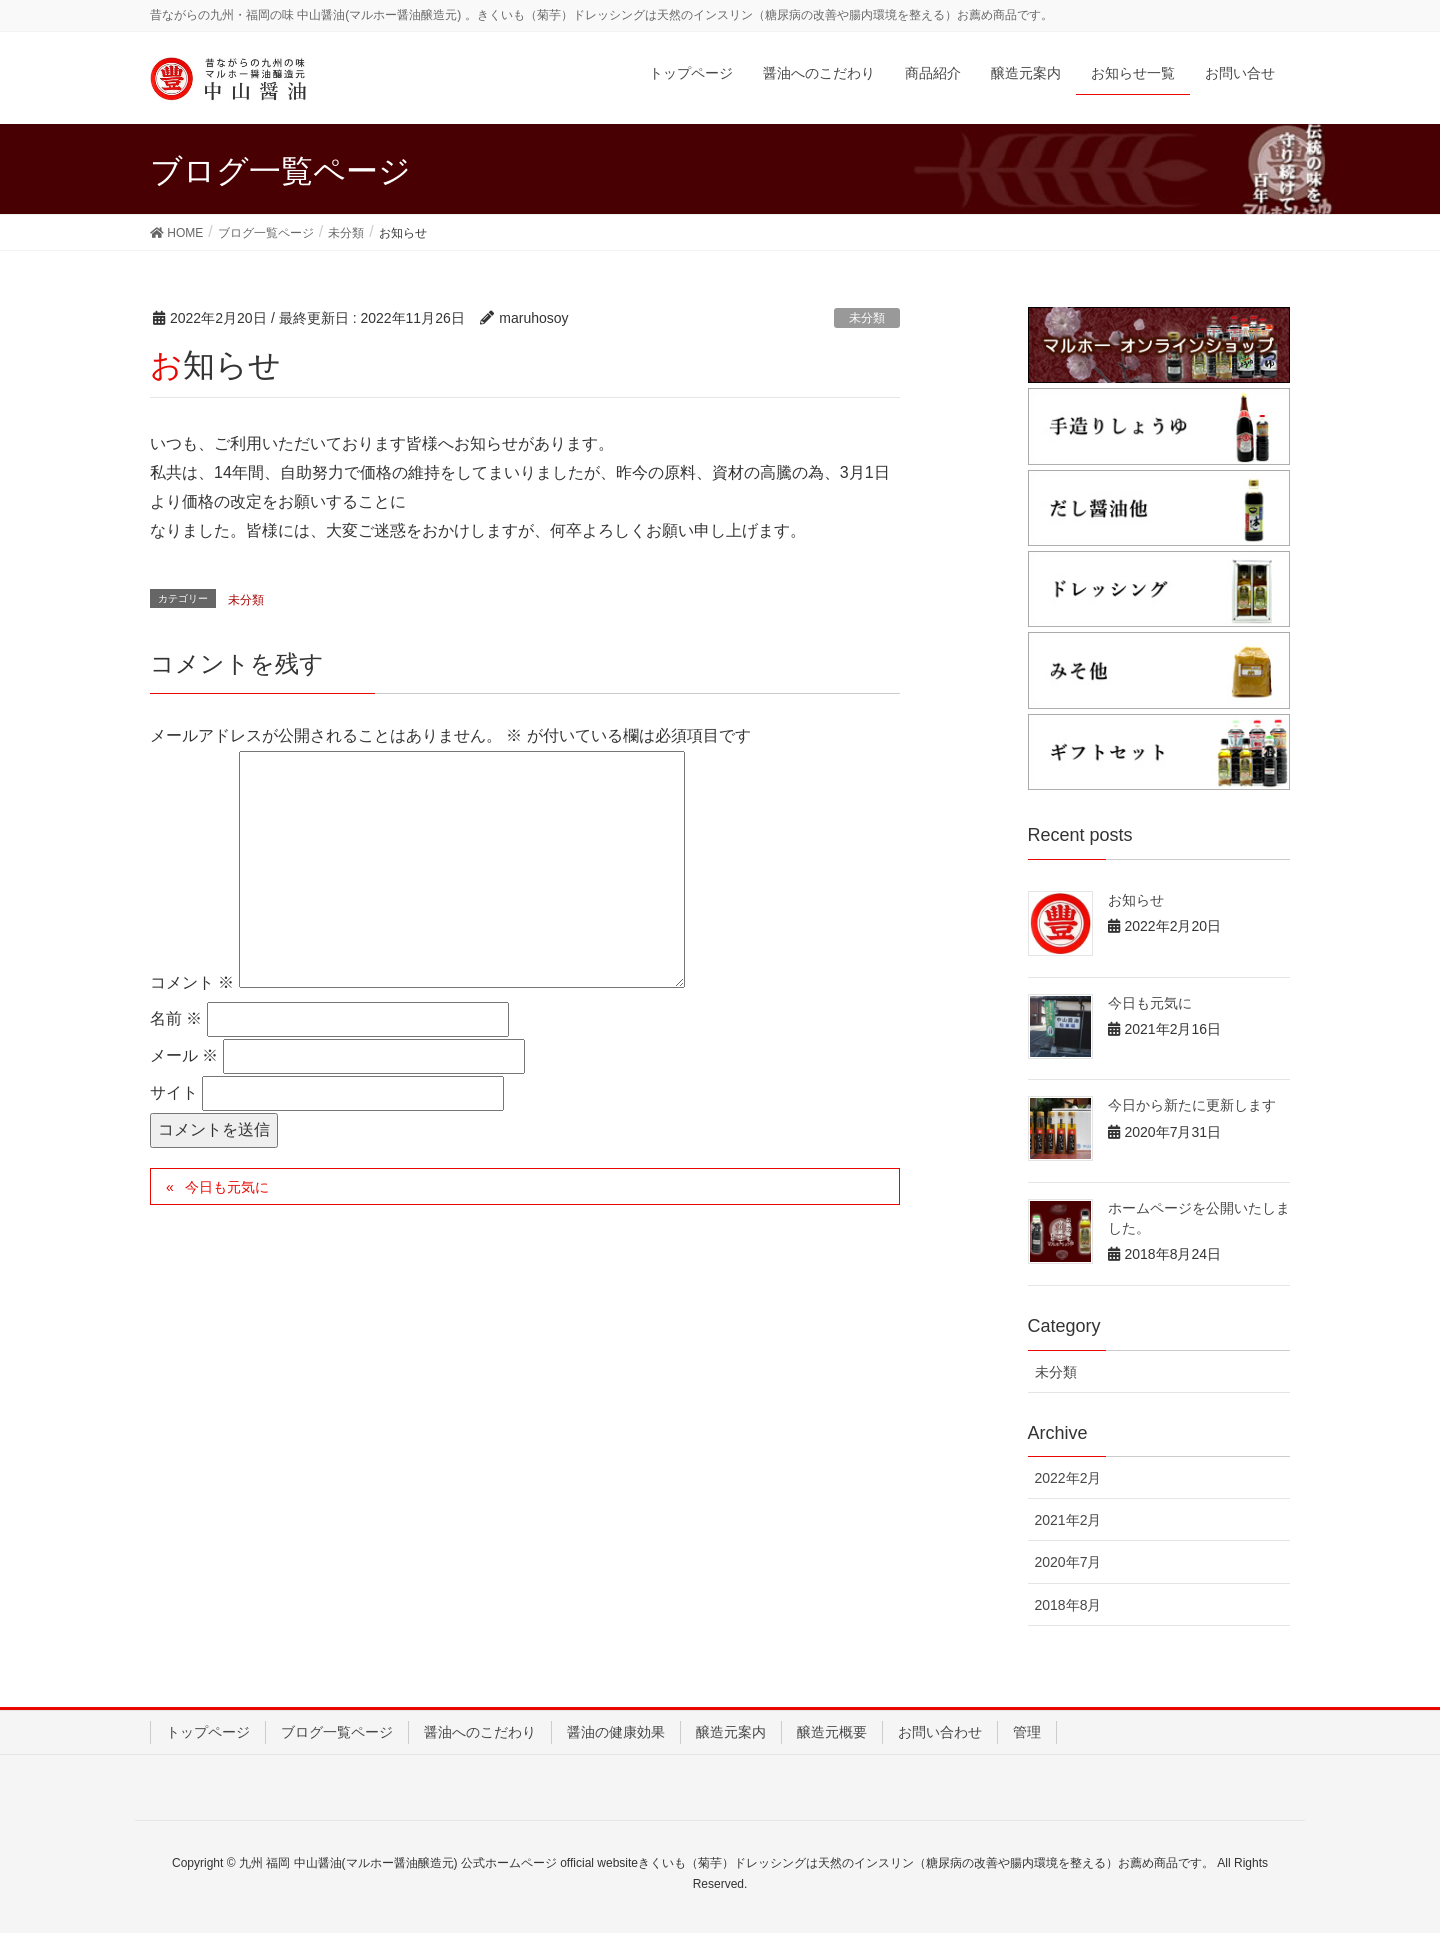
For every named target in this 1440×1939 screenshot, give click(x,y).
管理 (1027, 1737)
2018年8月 (1068, 1610)
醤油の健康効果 (616, 1737)
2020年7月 (1068, 1568)
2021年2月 (1068, 1526)
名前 (176, 1024)
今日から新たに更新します (1192, 1111)
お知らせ (1136, 906)
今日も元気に (227, 1192)
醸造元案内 (731, 1737)
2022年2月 (1068, 1484)
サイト (174, 1098)
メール (184, 1061)
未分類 (867, 324)
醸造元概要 (832, 1737)
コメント (192, 987)
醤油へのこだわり (480, 1737)
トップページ (208, 1737)
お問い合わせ (940, 1737)
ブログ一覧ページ (337, 1737)
